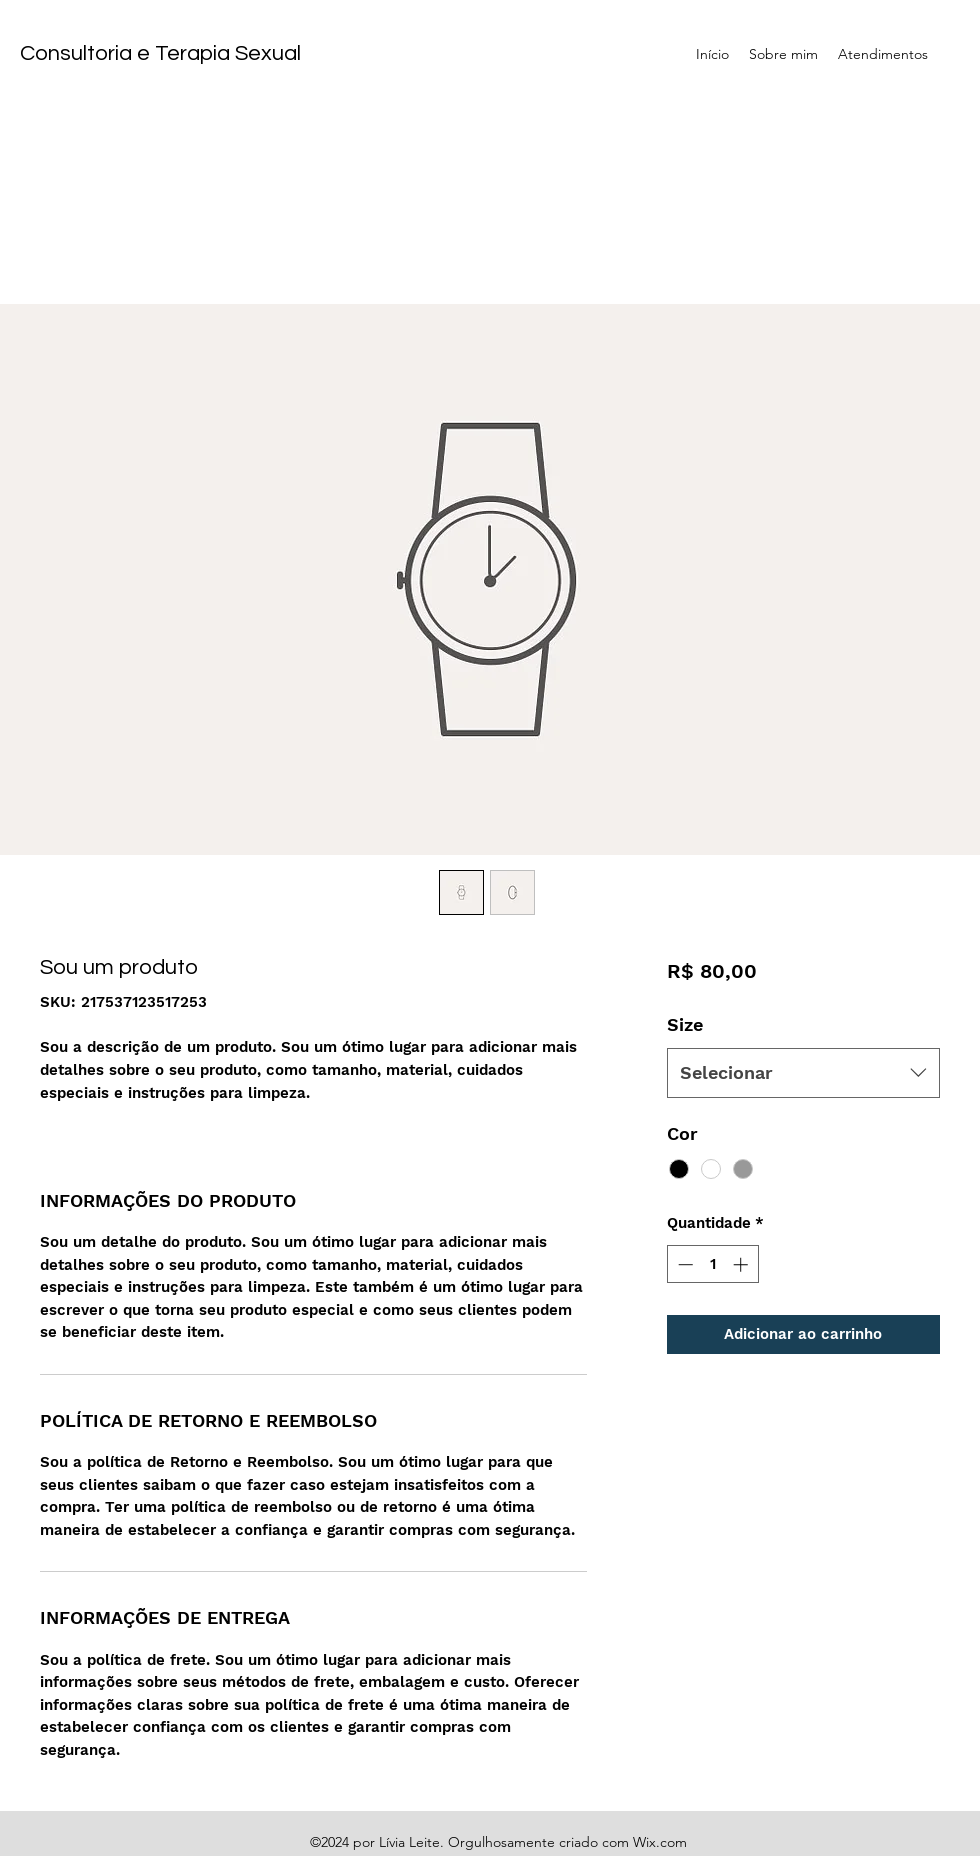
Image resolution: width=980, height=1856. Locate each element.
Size (685, 1024)
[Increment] (742, 1264)
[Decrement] (683, 1264)
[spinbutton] (712, 1264)
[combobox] (803, 1073)
